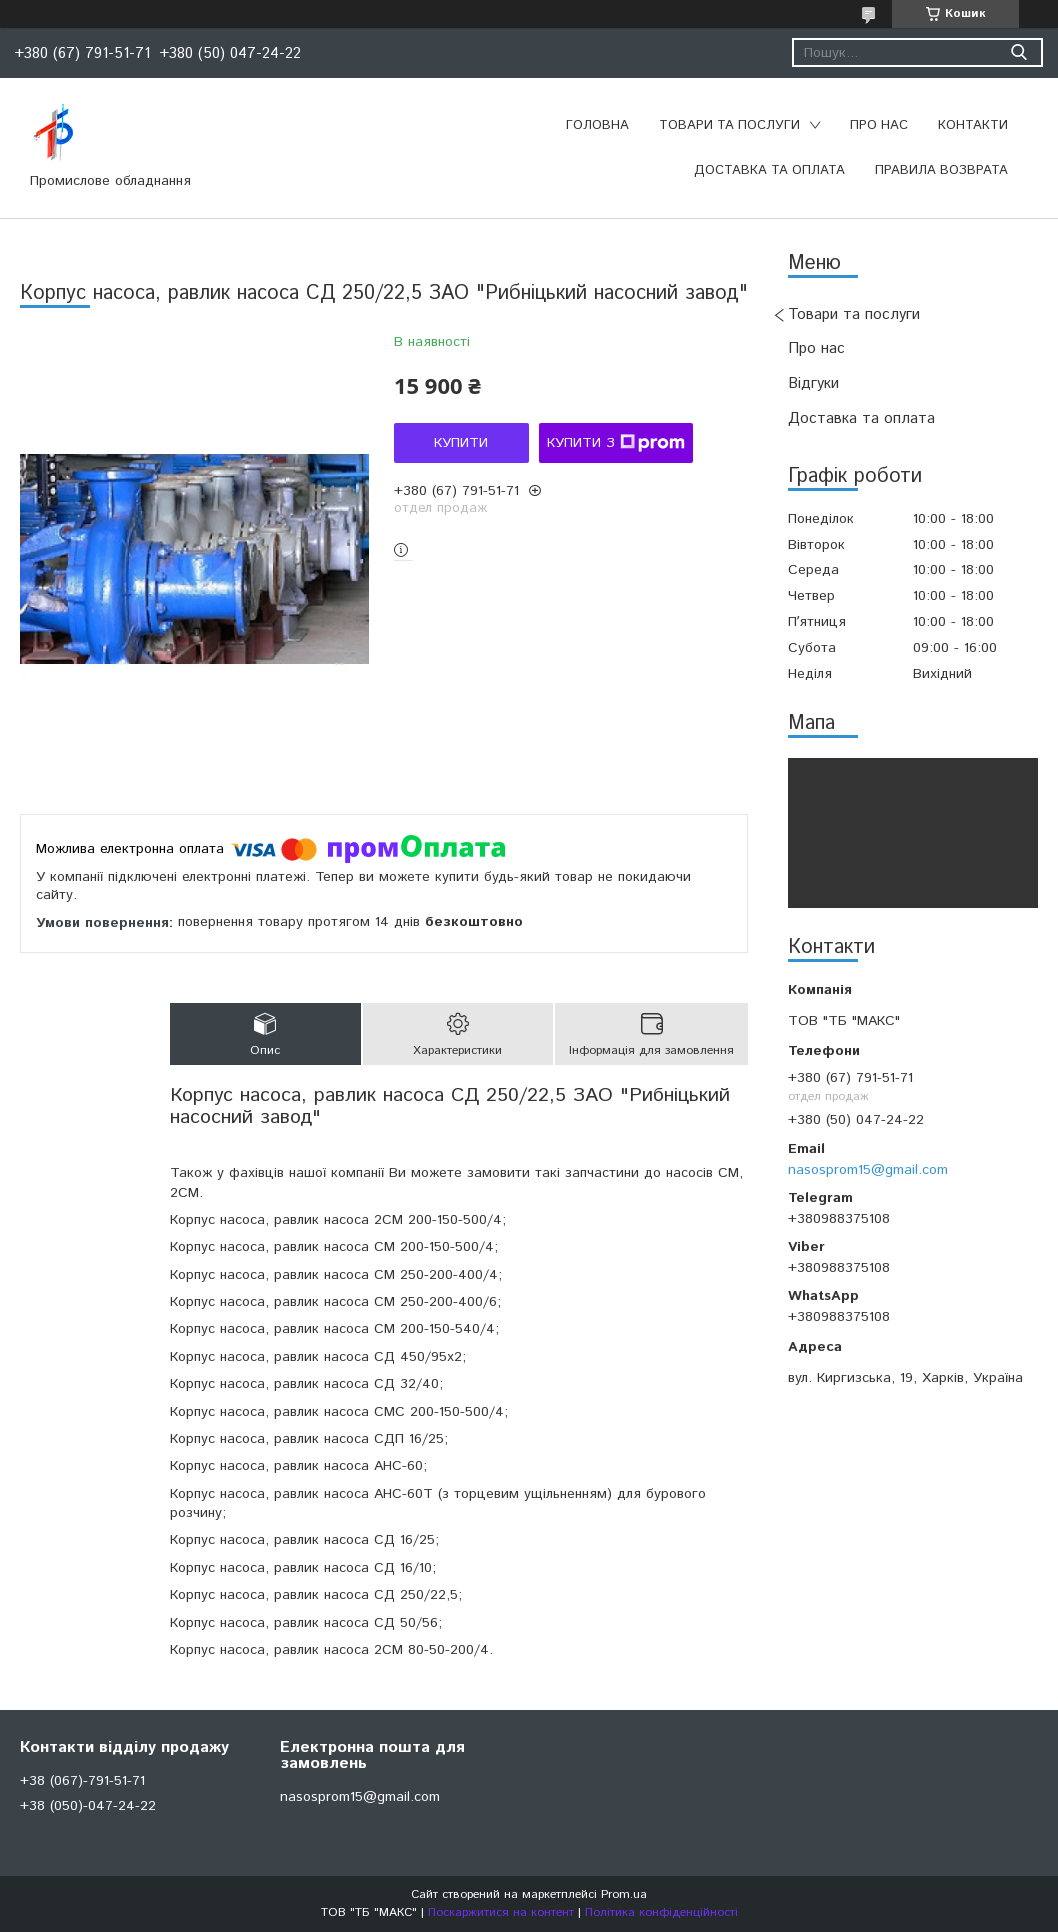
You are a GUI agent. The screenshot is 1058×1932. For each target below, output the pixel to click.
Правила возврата (941, 170)
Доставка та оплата (769, 170)
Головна (597, 125)
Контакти (973, 125)
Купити (461, 443)
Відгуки (813, 383)
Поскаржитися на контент (501, 1912)
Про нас (879, 125)
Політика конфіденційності (661, 1912)
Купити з (616, 443)
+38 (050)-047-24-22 (88, 1806)
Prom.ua (624, 1894)
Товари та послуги (729, 125)
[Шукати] (1018, 52)
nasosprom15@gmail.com (868, 1170)
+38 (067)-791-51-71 (82, 1781)
